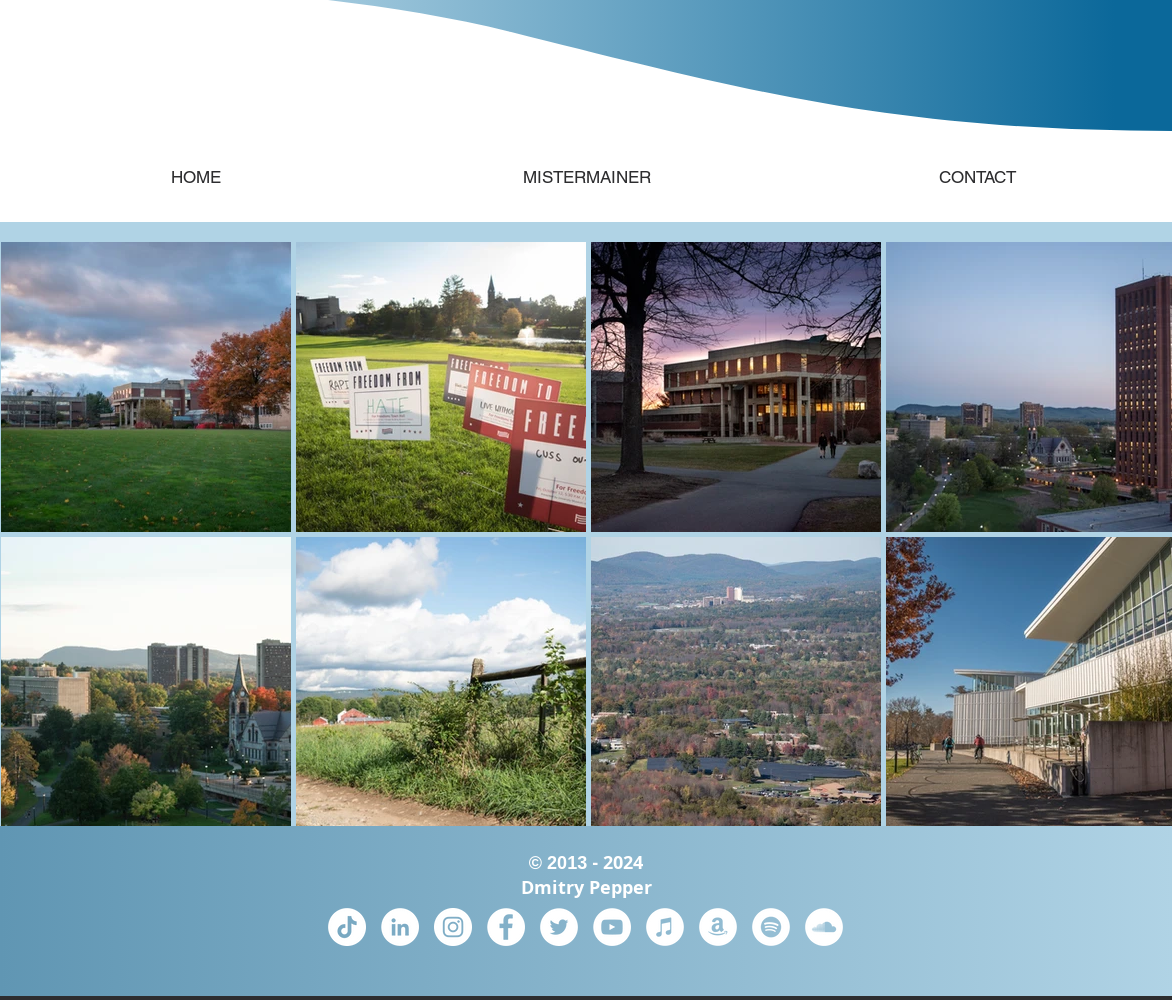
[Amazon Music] (718, 927)
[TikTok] (347, 927)
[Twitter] (559, 927)
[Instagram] (453, 927)
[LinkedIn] (400, 927)
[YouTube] (612, 927)
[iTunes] (665, 927)
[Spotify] (771, 927)
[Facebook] (506, 927)
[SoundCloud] (824, 927)
